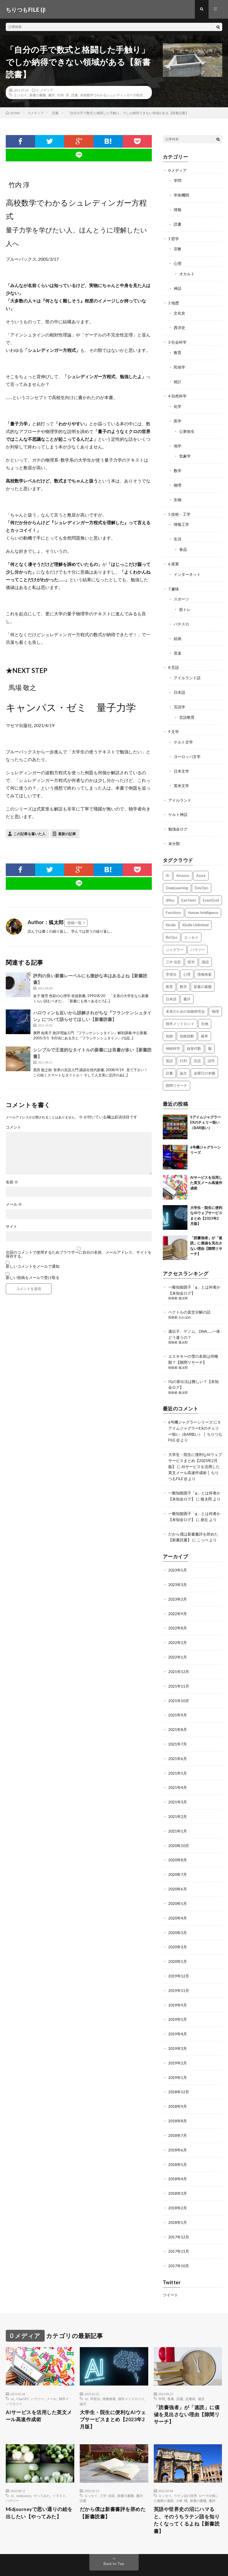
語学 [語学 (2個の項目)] (211, 1050)
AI (12, 2371)
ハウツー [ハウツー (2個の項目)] (197, 938)
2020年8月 (177, 1839)
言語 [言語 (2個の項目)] (197, 1050)
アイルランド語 (187, 669)
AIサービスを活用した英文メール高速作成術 (206, 1171)
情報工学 (181, 519)
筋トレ (185, 602)
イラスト (59, 2469)
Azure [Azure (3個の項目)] (201, 864)
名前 (12, 1183)
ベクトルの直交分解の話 (189, 1300)
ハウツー (37, 2371)
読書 (74, 95)
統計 (177, 378)
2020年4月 (177, 1896)
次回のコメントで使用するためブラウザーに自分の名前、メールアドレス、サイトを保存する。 (79, 1255)
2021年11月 (178, 1668)
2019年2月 (177, 2039)
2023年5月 (177, 1553)
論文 (83, 2376)
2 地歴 (173, 301)
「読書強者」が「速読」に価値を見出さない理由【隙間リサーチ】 (187, 2387)
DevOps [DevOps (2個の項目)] (201, 877)
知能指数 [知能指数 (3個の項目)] (187, 1025)
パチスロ (181, 616)
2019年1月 (177, 2053)
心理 (177, 262)
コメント (13, 1128)
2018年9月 (177, 2082)
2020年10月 (178, 1825)
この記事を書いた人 (29, 834)
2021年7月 (177, 1725)
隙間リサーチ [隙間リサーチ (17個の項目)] (176, 1074)
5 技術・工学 (179, 509)
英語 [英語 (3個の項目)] (169, 1050)
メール (14, 1205)
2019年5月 (177, 1996)
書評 (51, 95)
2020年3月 (177, 1910)
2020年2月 (177, 1925)
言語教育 (187, 708)
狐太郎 (183, 1287)
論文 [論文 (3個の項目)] (183, 1062)
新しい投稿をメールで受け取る (32, 1278)
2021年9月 (177, 1696)
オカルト (187, 272)
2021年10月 (178, 1682)
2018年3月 (177, 2167)
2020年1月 (177, 1939)
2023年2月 (177, 1582)
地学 (177, 441)
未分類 (174, 832)
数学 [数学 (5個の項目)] (183, 975)
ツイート (170, 2267)
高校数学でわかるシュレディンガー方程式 (111, 95)
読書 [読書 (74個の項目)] (169, 1062)
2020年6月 (177, 1867)
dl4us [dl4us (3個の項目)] (170, 889)
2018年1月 (177, 2196)
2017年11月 (178, 2224)
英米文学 (181, 775)
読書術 (190, 2371)
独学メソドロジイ (131, 2371)
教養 (170, 2371)
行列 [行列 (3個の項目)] (183, 1050)
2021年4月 (177, 1768)
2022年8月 (177, 1611)
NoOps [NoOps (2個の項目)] (171, 926)
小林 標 (181, 2474)
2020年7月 (177, 1853)
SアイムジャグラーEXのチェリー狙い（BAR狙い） (205, 1111)
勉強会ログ (177, 818)
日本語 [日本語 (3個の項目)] (171, 988)
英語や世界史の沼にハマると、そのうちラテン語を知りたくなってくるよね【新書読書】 (187, 2494)
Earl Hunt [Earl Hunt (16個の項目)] (188, 889)
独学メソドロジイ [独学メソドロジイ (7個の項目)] (180, 1013)
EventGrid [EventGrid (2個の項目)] (211, 889)
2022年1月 (177, 1639)
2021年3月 (177, 1782)
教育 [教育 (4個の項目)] (169, 975)
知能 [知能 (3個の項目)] (169, 1025)
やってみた (42, 2469)
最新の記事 (67, 834)
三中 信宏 (107, 2469)
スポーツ (181, 592)
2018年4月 (177, 2153)
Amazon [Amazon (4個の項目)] (182, 864)
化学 (177, 403)
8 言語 (173, 659)
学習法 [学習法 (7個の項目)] (171, 963)
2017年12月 (178, 2210)
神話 (177, 287)
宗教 (177, 248)
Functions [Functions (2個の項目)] (173, 901)
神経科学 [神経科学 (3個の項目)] (173, 1037)
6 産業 (173, 557)
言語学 (179, 698)
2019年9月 (177, 1982)
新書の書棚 (37, 95)
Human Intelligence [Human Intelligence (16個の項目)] (203, 901)
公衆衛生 (187, 427)
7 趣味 (173, 582)
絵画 (177, 631)
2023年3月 (177, 1568)
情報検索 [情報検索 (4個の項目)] (204, 963)
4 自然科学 (177, 393)
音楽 (177, 645)
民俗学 (179, 364)
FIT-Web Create (53, 2563)
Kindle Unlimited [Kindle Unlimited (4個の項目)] (196, 914)
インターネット (187, 568)
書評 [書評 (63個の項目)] (186, 988)
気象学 (185, 452)
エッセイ (20, 95)
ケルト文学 (183, 733)
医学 (177, 417)
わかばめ (185, 1305)
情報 (177, 209)
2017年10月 (178, 2239)
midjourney (23, 2469)
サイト (11, 1227)
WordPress (101, 2563)
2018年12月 (178, 2067)
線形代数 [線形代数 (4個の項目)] (194, 1037)
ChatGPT (22, 2371)
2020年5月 (177, 1882)
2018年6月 (177, 2124)
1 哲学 (173, 238)
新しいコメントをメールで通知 (32, 1266)
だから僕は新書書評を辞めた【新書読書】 (113, 2486)
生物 (177, 494)
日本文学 (181, 761)
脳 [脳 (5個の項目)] (210, 1037)
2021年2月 (177, 1796)
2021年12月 (178, 1653)
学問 (177, 181)
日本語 (179, 684)
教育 (177, 350)
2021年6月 (177, 1739)
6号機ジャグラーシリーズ (190, 1409)
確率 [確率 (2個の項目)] (204, 1025)
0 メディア (45, 90)
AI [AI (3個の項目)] (167, 864)
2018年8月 (177, 2096)
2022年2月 (177, 1625)
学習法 (95, 2371)
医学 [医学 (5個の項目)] (191, 951)
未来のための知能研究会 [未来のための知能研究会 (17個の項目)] (185, 1000)
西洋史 (179, 325)
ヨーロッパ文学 (187, 747)
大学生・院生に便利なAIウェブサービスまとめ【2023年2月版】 (195, 1446)
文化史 (179, 311)
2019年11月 (178, 1967)
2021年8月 (177, 1710)
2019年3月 (177, 2024)
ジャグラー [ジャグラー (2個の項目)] (175, 938)
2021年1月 (177, 1810)
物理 (177, 480)
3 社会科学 (177, 340)
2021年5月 (177, 1753)
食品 (183, 543)
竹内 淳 (63, 95)
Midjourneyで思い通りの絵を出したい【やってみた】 (39, 2486)
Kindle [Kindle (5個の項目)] (171, 914)
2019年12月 (178, 1953)
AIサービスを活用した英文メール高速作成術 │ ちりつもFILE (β (194, 1458)
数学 (177, 466)
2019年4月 (177, 2010)
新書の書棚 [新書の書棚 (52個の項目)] (203, 975)
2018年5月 (177, 2139)
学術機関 (181, 195)
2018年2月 (177, 2181)
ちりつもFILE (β (52, 2557)
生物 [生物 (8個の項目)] (204, 1013)
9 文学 (173, 722)
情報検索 (109, 2371)
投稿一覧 (74, 923)
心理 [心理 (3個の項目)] (186, 963)
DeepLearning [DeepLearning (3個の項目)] (177, 877)
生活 (177, 533)
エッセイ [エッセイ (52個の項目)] (191, 926)
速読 (201, 2371)
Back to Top (114, 2537)
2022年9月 (177, 1596)
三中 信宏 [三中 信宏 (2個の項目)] (173, 951)
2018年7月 (177, 2110)
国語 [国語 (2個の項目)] (205, 951)
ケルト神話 (177, 804)
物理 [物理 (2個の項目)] (215, 1000)
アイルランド (179, 790)
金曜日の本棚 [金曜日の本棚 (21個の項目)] (204, 1062)
